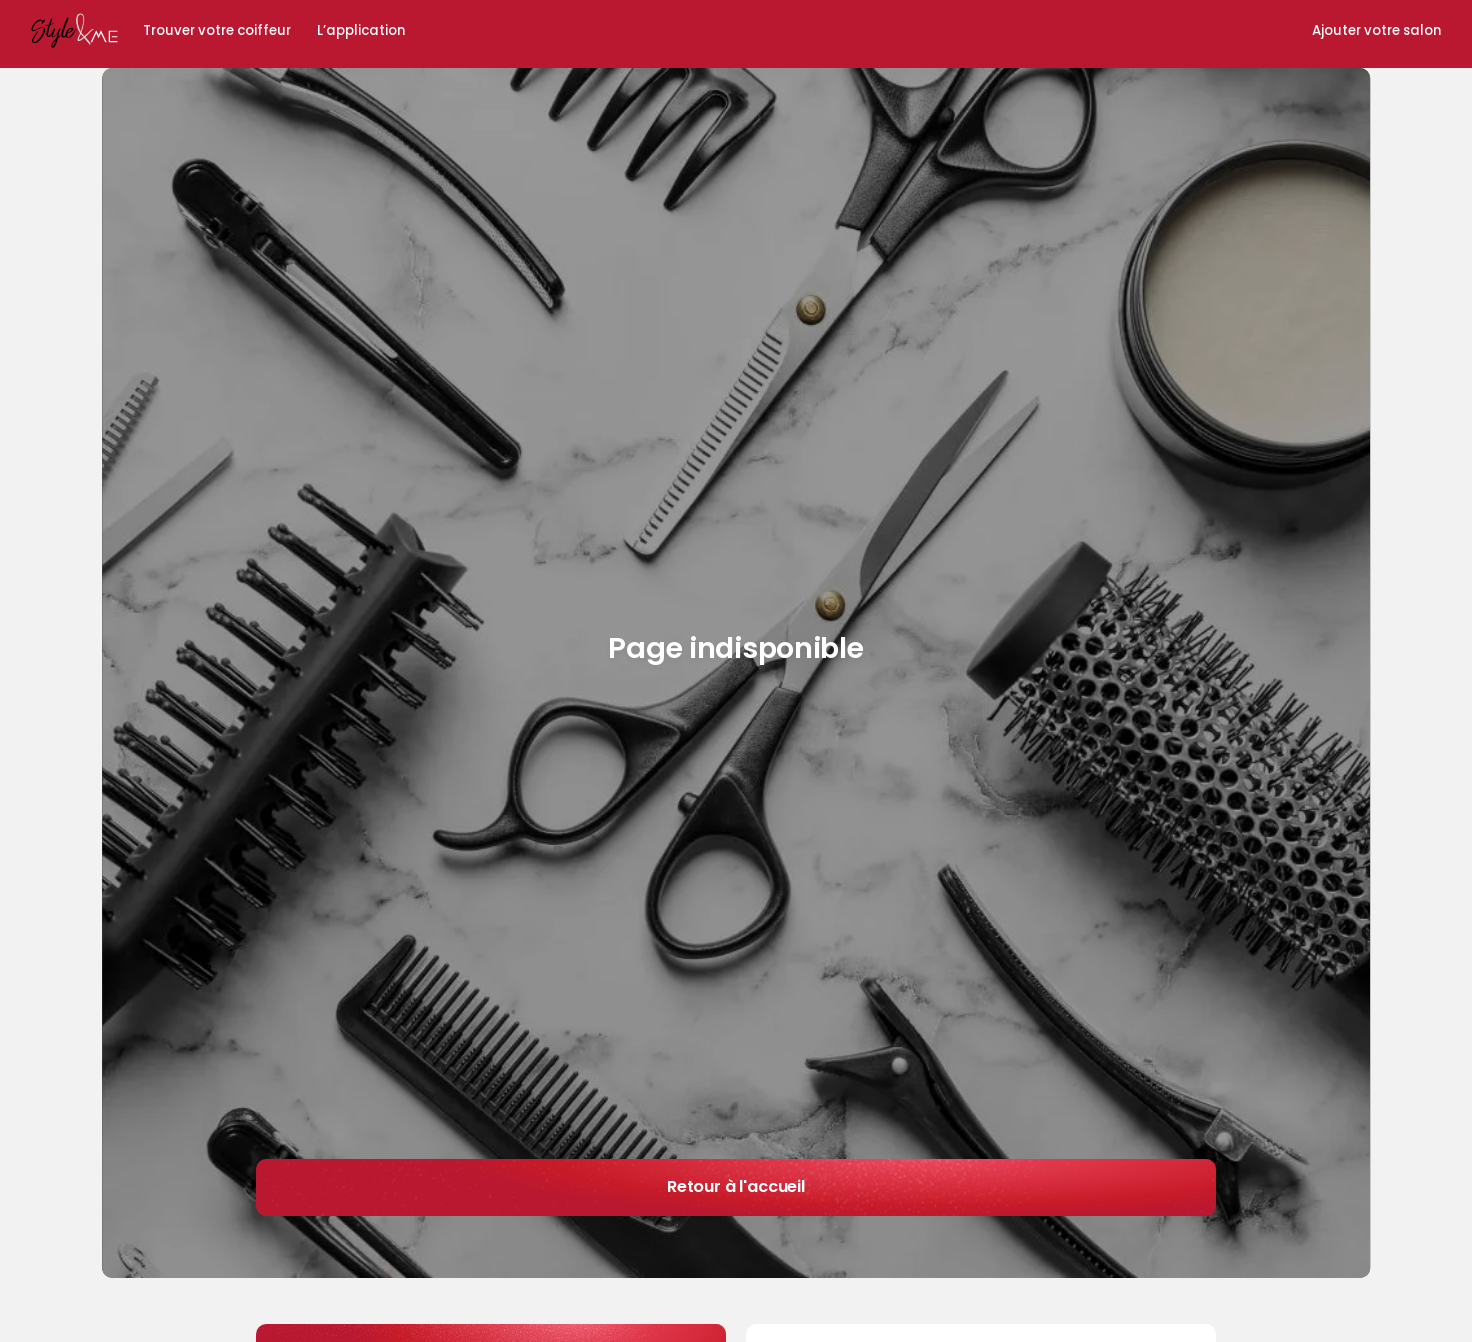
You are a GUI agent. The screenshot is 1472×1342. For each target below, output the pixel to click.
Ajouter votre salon (1376, 31)
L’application (361, 31)
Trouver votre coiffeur (217, 31)
